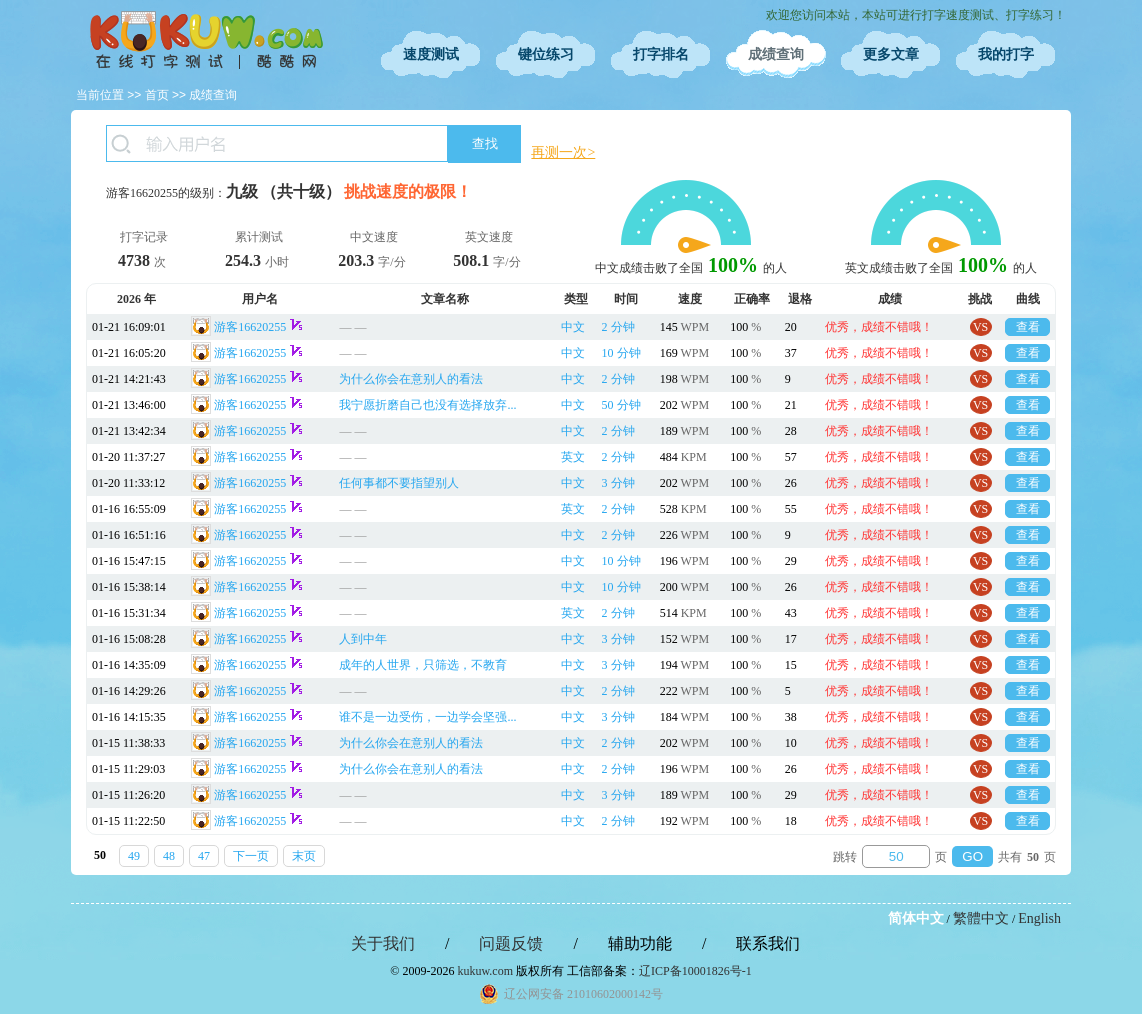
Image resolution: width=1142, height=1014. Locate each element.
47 (204, 856)
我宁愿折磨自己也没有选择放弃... (427, 405)
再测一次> (563, 152)
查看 (1028, 327)
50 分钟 (621, 405)
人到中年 (363, 639)
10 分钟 (621, 353)
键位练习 (546, 54)
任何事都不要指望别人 (399, 483)
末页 (304, 856)
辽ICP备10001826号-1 (695, 971)
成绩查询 (776, 54)
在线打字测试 (206, 40)
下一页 (251, 856)
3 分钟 (618, 483)
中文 (573, 327)
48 (169, 856)
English (1039, 918)
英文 (573, 457)
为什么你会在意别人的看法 (411, 379)
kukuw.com (485, 971)
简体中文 (916, 918)
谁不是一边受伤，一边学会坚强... (427, 717)
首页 (157, 95)
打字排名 (661, 54)
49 (134, 856)
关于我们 (383, 943)
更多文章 (891, 54)
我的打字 (1006, 54)
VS (980, 327)
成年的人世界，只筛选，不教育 (423, 665)
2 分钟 (618, 327)
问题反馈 (511, 943)
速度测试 (431, 54)
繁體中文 (981, 918)
